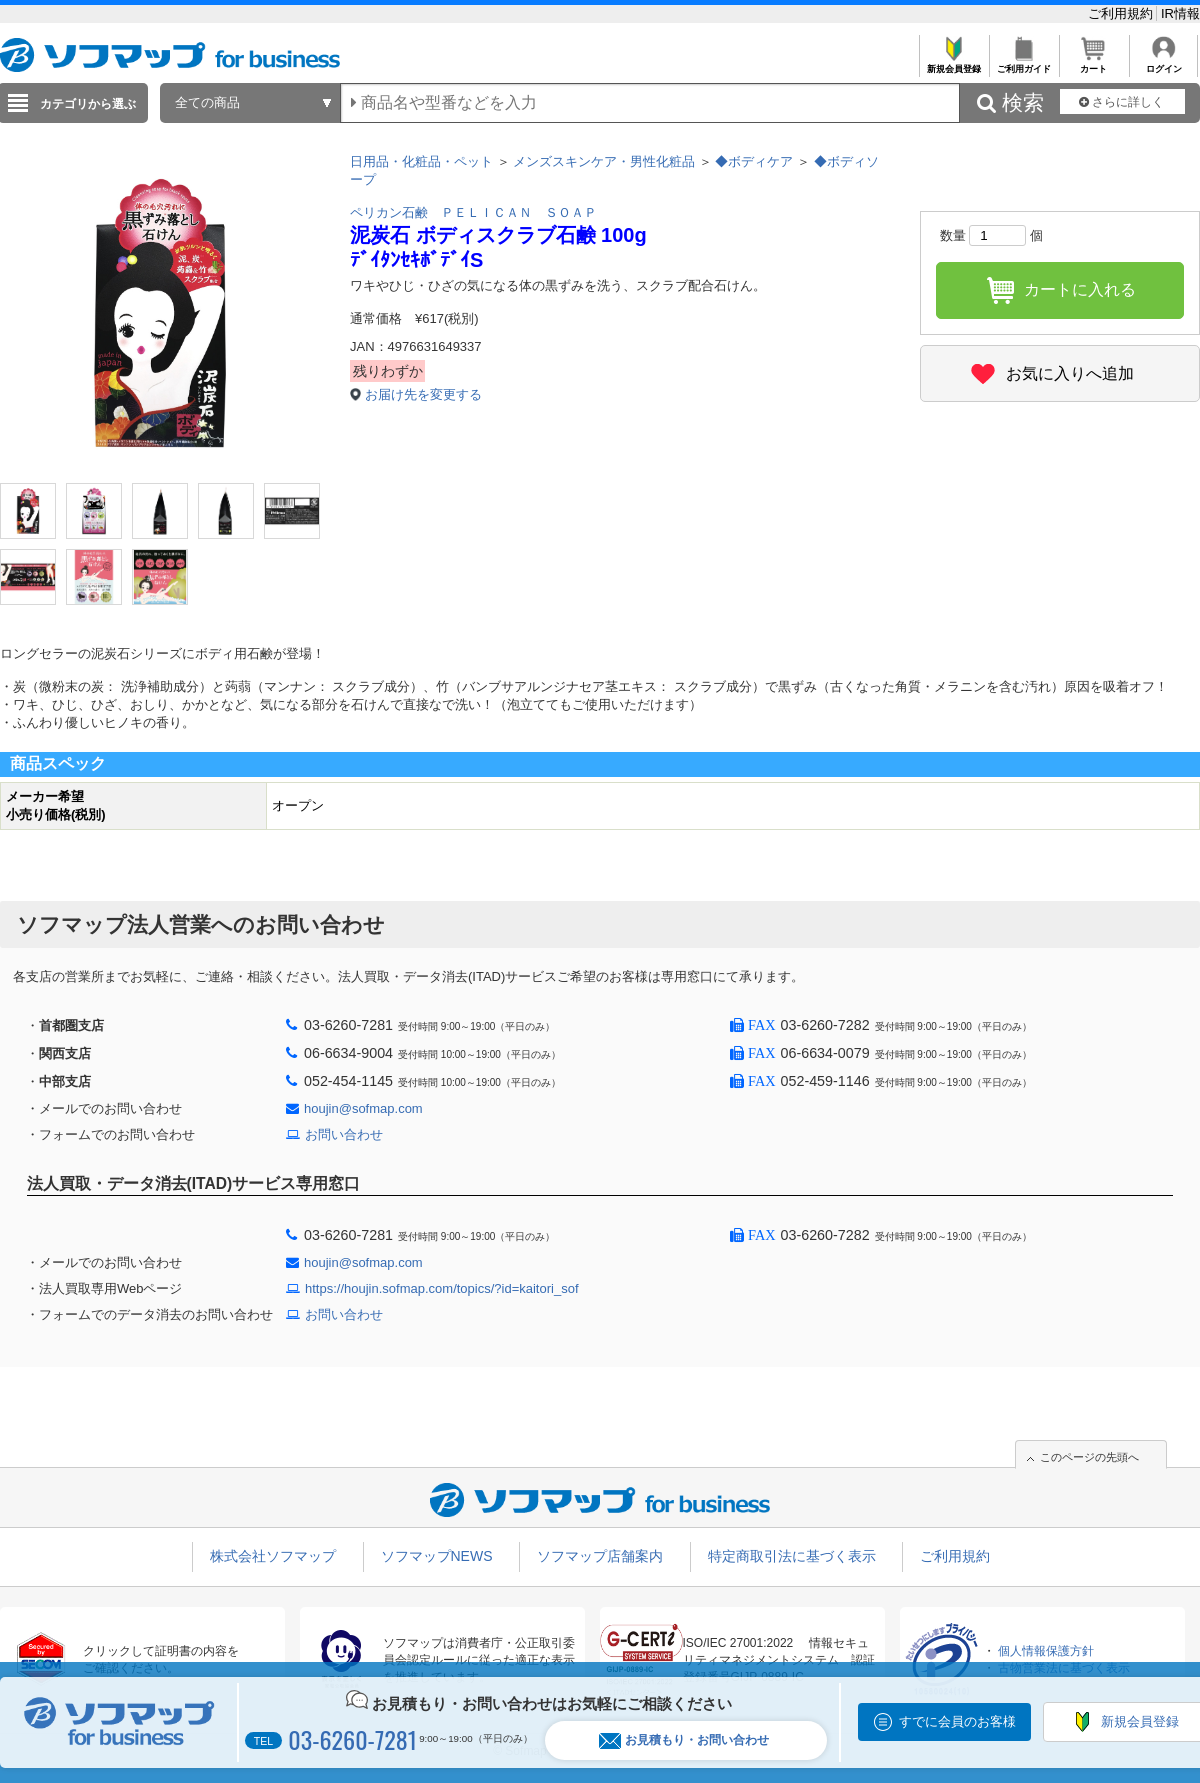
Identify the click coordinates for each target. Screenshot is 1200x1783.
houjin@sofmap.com (363, 1108)
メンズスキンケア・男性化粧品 (604, 161)
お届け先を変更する (423, 394)
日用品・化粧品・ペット (421, 161)
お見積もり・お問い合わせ (684, 1740)
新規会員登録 (953, 63)
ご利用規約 (1122, 13)
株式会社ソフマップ (273, 1556)
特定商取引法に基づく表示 (792, 1556)
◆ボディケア (754, 161)
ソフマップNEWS (437, 1556)
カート (1093, 63)
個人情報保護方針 (1046, 1651)
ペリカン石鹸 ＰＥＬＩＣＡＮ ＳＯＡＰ (473, 212)
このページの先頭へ (1089, 1457)
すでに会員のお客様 (957, 1721)
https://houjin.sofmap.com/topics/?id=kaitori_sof (442, 1288)
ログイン (1163, 63)
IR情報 (1180, 13)
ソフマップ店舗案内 (600, 1556)
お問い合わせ (344, 1134)
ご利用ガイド (1023, 63)
